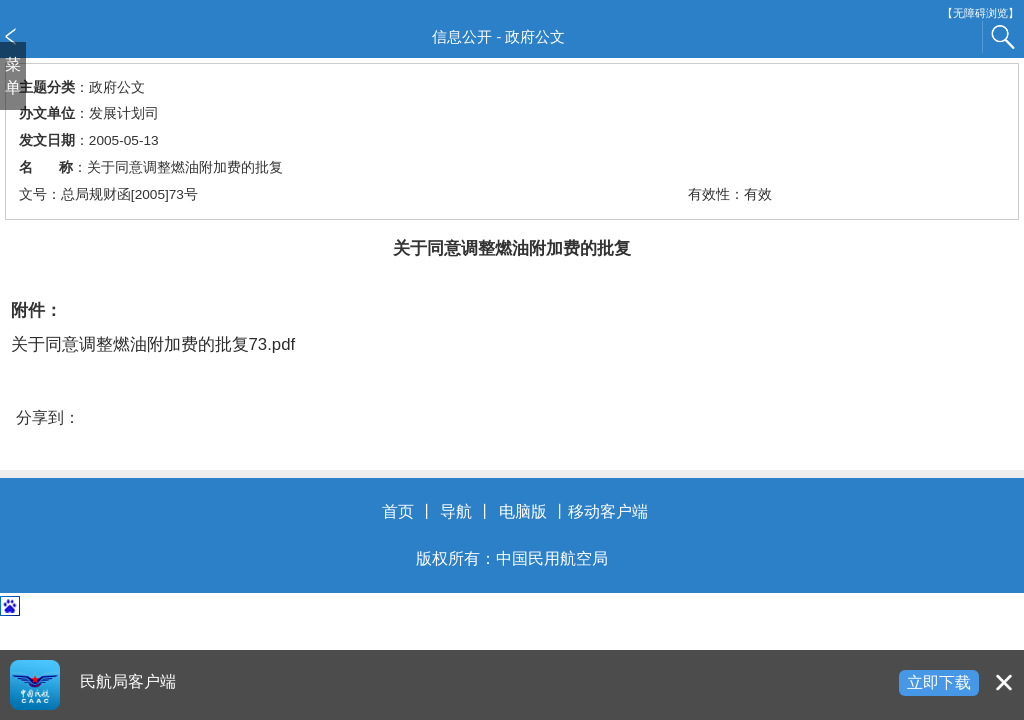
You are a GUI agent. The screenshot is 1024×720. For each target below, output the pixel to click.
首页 (398, 511)
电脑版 (523, 511)
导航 (456, 511)
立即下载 (939, 682)
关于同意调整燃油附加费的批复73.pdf (153, 344)
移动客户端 (608, 511)
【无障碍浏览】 (980, 13)
